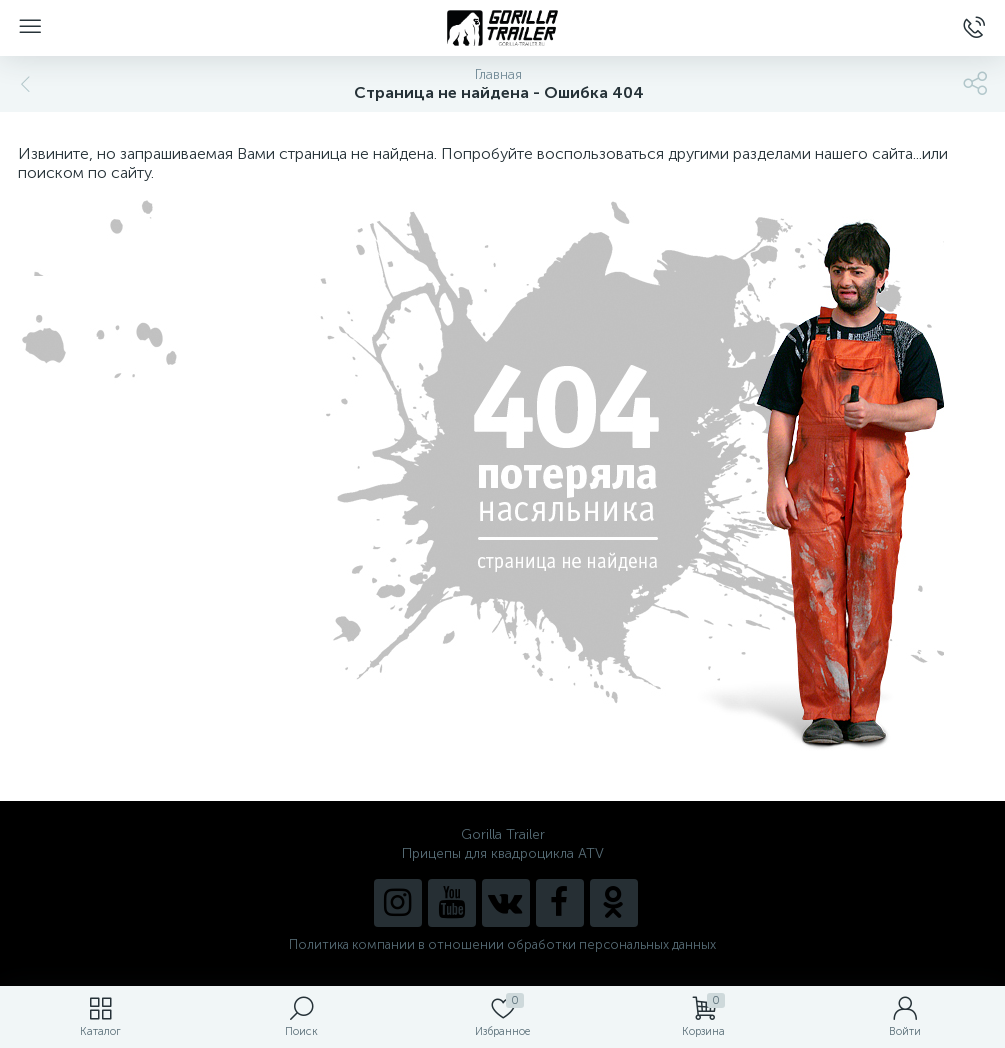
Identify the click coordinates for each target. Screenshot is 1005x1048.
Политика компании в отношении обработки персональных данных (502, 944)
